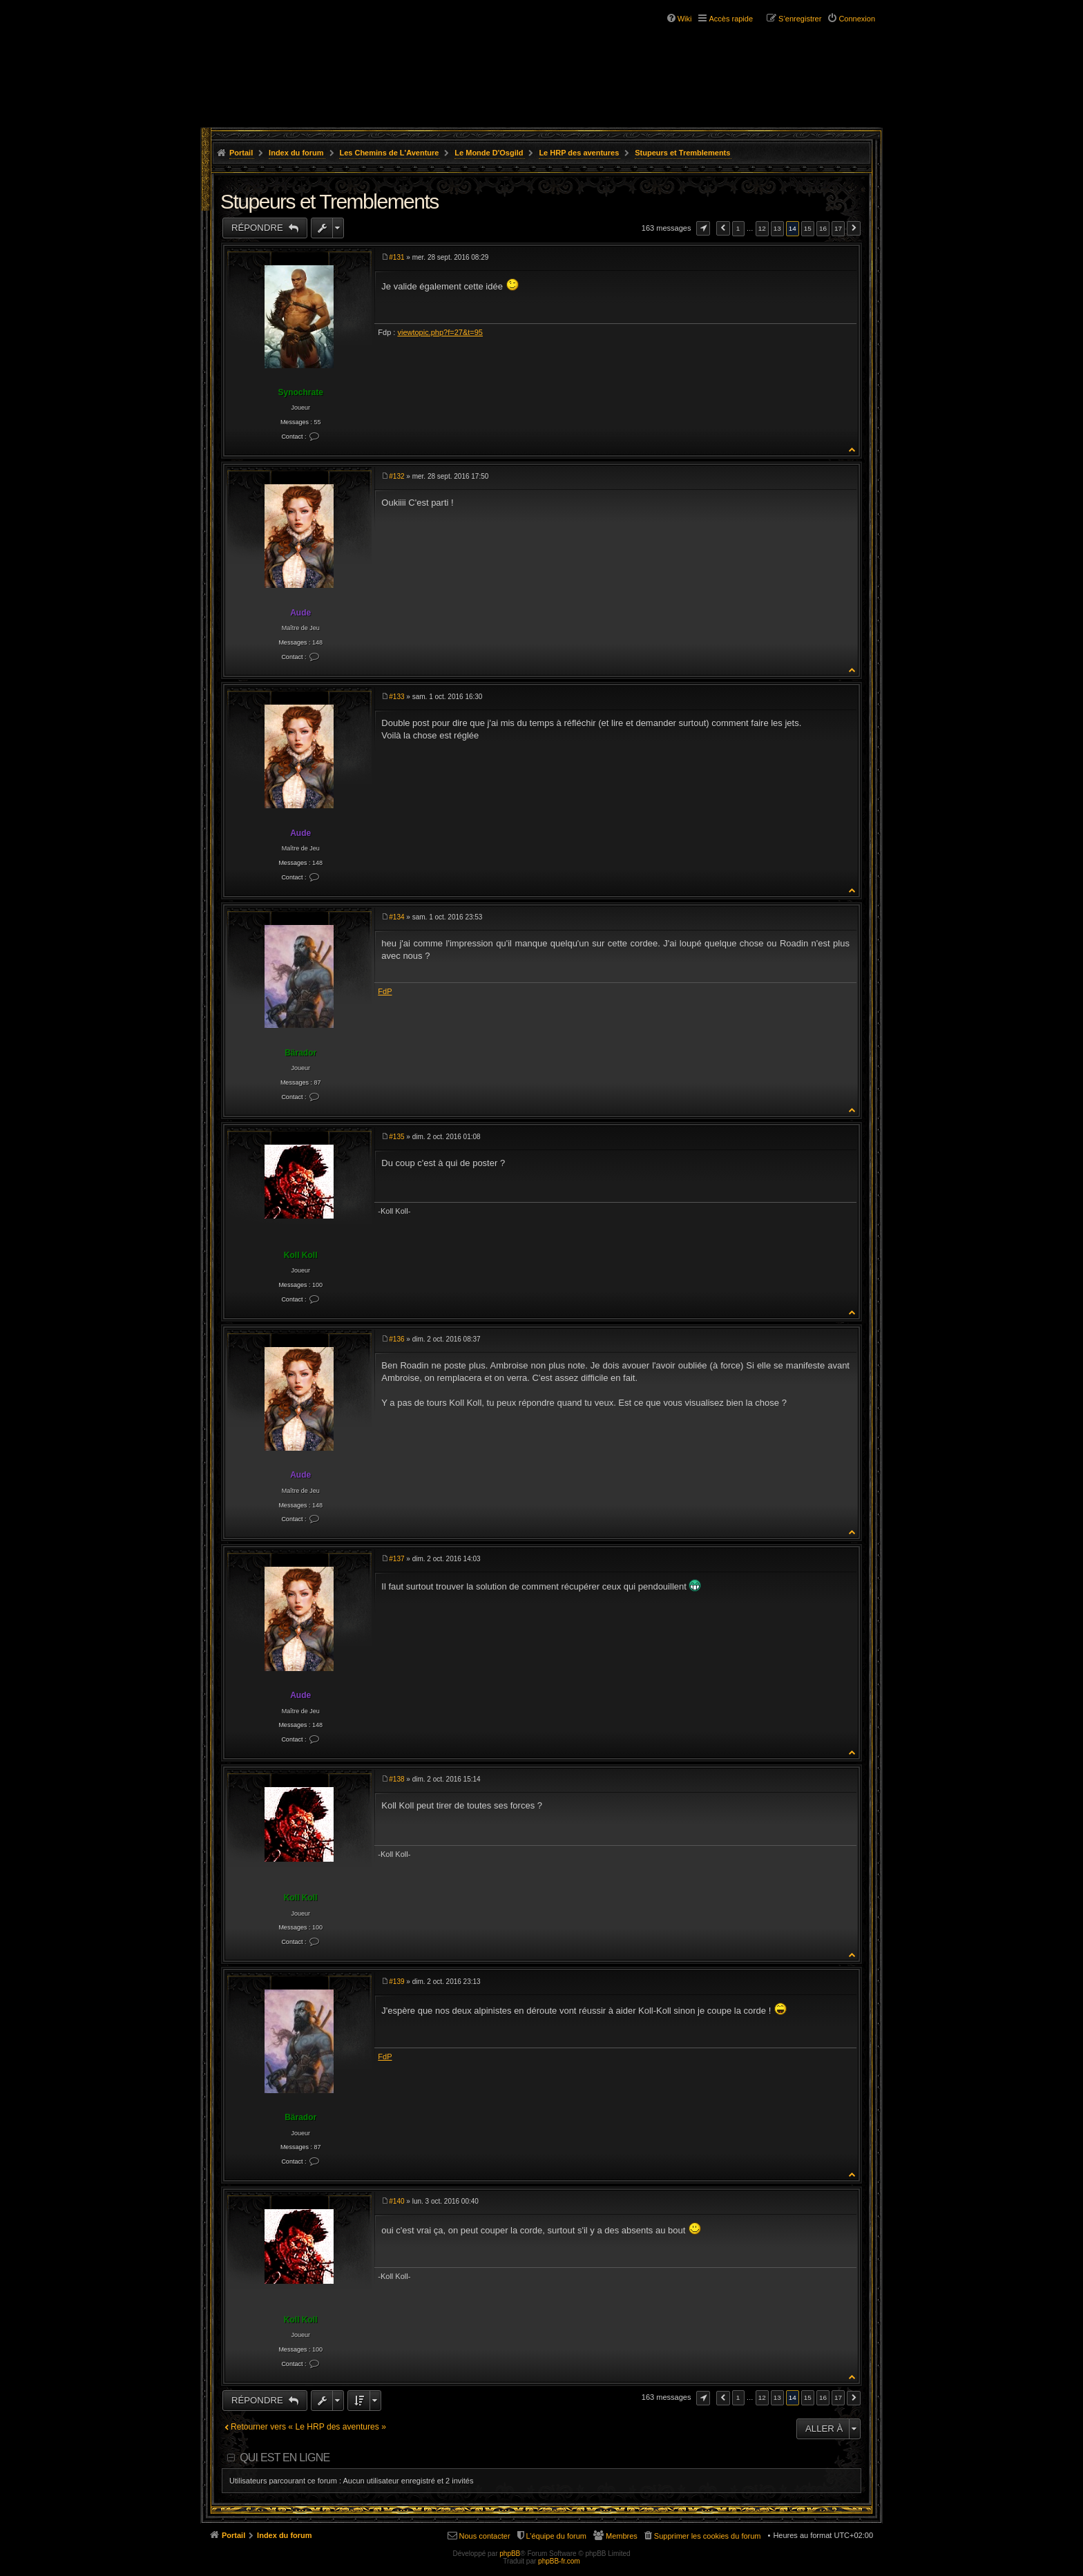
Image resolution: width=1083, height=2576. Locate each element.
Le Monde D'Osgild (488, 153)
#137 (396, 1559)
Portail (241, 153)
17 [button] (838, 228)
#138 (396, 1779)
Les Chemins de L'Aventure (389, 153)
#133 (396, 696)
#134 (396, 917)
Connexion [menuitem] (856, 19)
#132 (396, 476)
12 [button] (762, 228)
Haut (852, 449)
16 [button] (823, 228)
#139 (396, 1981)
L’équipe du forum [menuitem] (556, 2536)
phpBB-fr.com (559, 2561)
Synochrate (300, 392)
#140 (396, 2201)
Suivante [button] (854, 228)
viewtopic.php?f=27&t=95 (440, 332)
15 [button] (808, 228)
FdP (385, 991)
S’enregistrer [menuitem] (799, 19)
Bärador (300, 1053)
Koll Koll (301, 1255)
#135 (396, 1137)
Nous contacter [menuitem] (484, 2536)
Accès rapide (731, 19)
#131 (396, 257)
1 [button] (738, 228)
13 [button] (777, 228)
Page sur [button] (703, 228)
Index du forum (296, 153)
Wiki (685, 19)
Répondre (258, 227)
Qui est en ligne (284, 2457)
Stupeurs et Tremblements (682, 153)
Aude (300, 613)
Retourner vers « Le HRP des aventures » (308, 2427)
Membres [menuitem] (622, 2536)
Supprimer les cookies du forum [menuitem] (707, 2536)
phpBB (509, 2553)
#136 (396, 1339)
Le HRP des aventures (579, 153)
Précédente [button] (723, 228)
